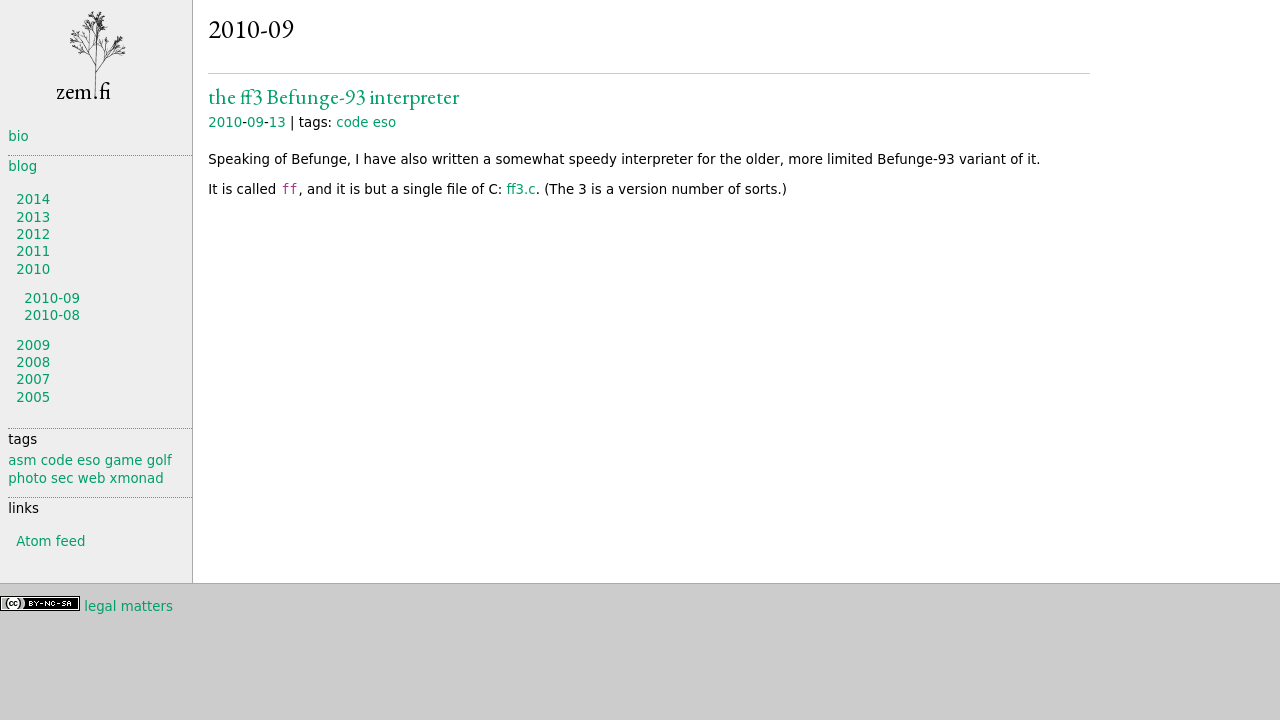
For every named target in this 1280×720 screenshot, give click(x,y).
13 (277, 122)
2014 (33, 199)
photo (27, 478)
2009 (33, 345)
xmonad (137, 478)
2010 (225, 122)
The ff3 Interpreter (333, 96)
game (124, 460)
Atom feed (50, 541)
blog (22, 166)
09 (255, 122)
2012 (33, 234)
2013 (33, 217)
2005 (33, 397)
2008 (33, 362)
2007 (33, 379)
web (92, 478)
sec (62, 478)
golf (159, 460)
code (352, 122)
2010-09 (52, 298)
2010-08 (52, 315)
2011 (33, 251)
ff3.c (520, 189)
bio (18, 136)
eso (384, 122)
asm (22, 460)
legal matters (128, 606)
